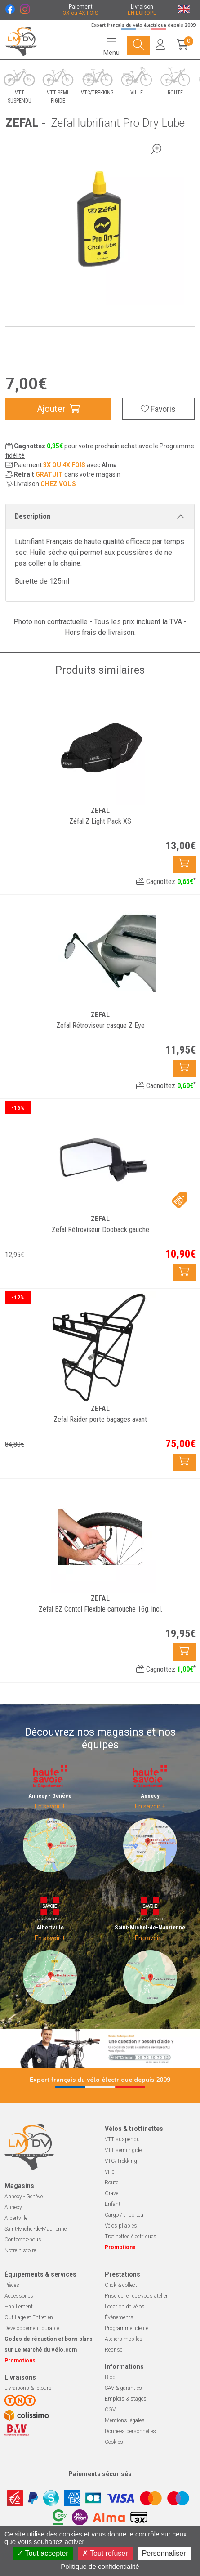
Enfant (112, 2204)
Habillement (18, 2307)
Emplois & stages (126, 2399)
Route (111, 2182)
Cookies (114, 2442)
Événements (119, 2317)
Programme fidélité (126, 2328)
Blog (110, 2377)
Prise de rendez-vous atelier (136, 2296)
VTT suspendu (122, 2139)
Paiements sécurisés (100, 2474)
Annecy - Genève (23, 2196)
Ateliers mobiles (123, 2339)
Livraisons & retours (28, 2388)
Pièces (11, 2285)
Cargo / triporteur (125, 2215)
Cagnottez (166, 881)
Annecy (13, 2207)
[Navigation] (111, 46)
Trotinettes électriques (130, 2236)
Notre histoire (20, 2250)
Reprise (113, 2350)
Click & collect (121, 2285)
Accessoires (18, 2296)
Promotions (120, 2247)
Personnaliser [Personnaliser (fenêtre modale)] (164, 2553)
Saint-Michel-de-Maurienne (35, 2229)
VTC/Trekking (121, 2161)
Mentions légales (125, 2420)
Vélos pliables (121, 2226)
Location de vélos (125, 2307)
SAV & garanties (123, 2388)
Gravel (112, 2193)
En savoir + (50, 1806)
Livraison (26, 483)
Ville (109, 2172)
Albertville (15, 2218)
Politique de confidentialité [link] (100, 2566)
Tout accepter (42, 2553)
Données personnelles (130, 2431)
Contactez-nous (22, 2240)
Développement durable (31, 2328)
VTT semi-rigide (123, 2150)
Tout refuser (105, 2553)
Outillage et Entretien (28, 2317)
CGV (110, 2409)
